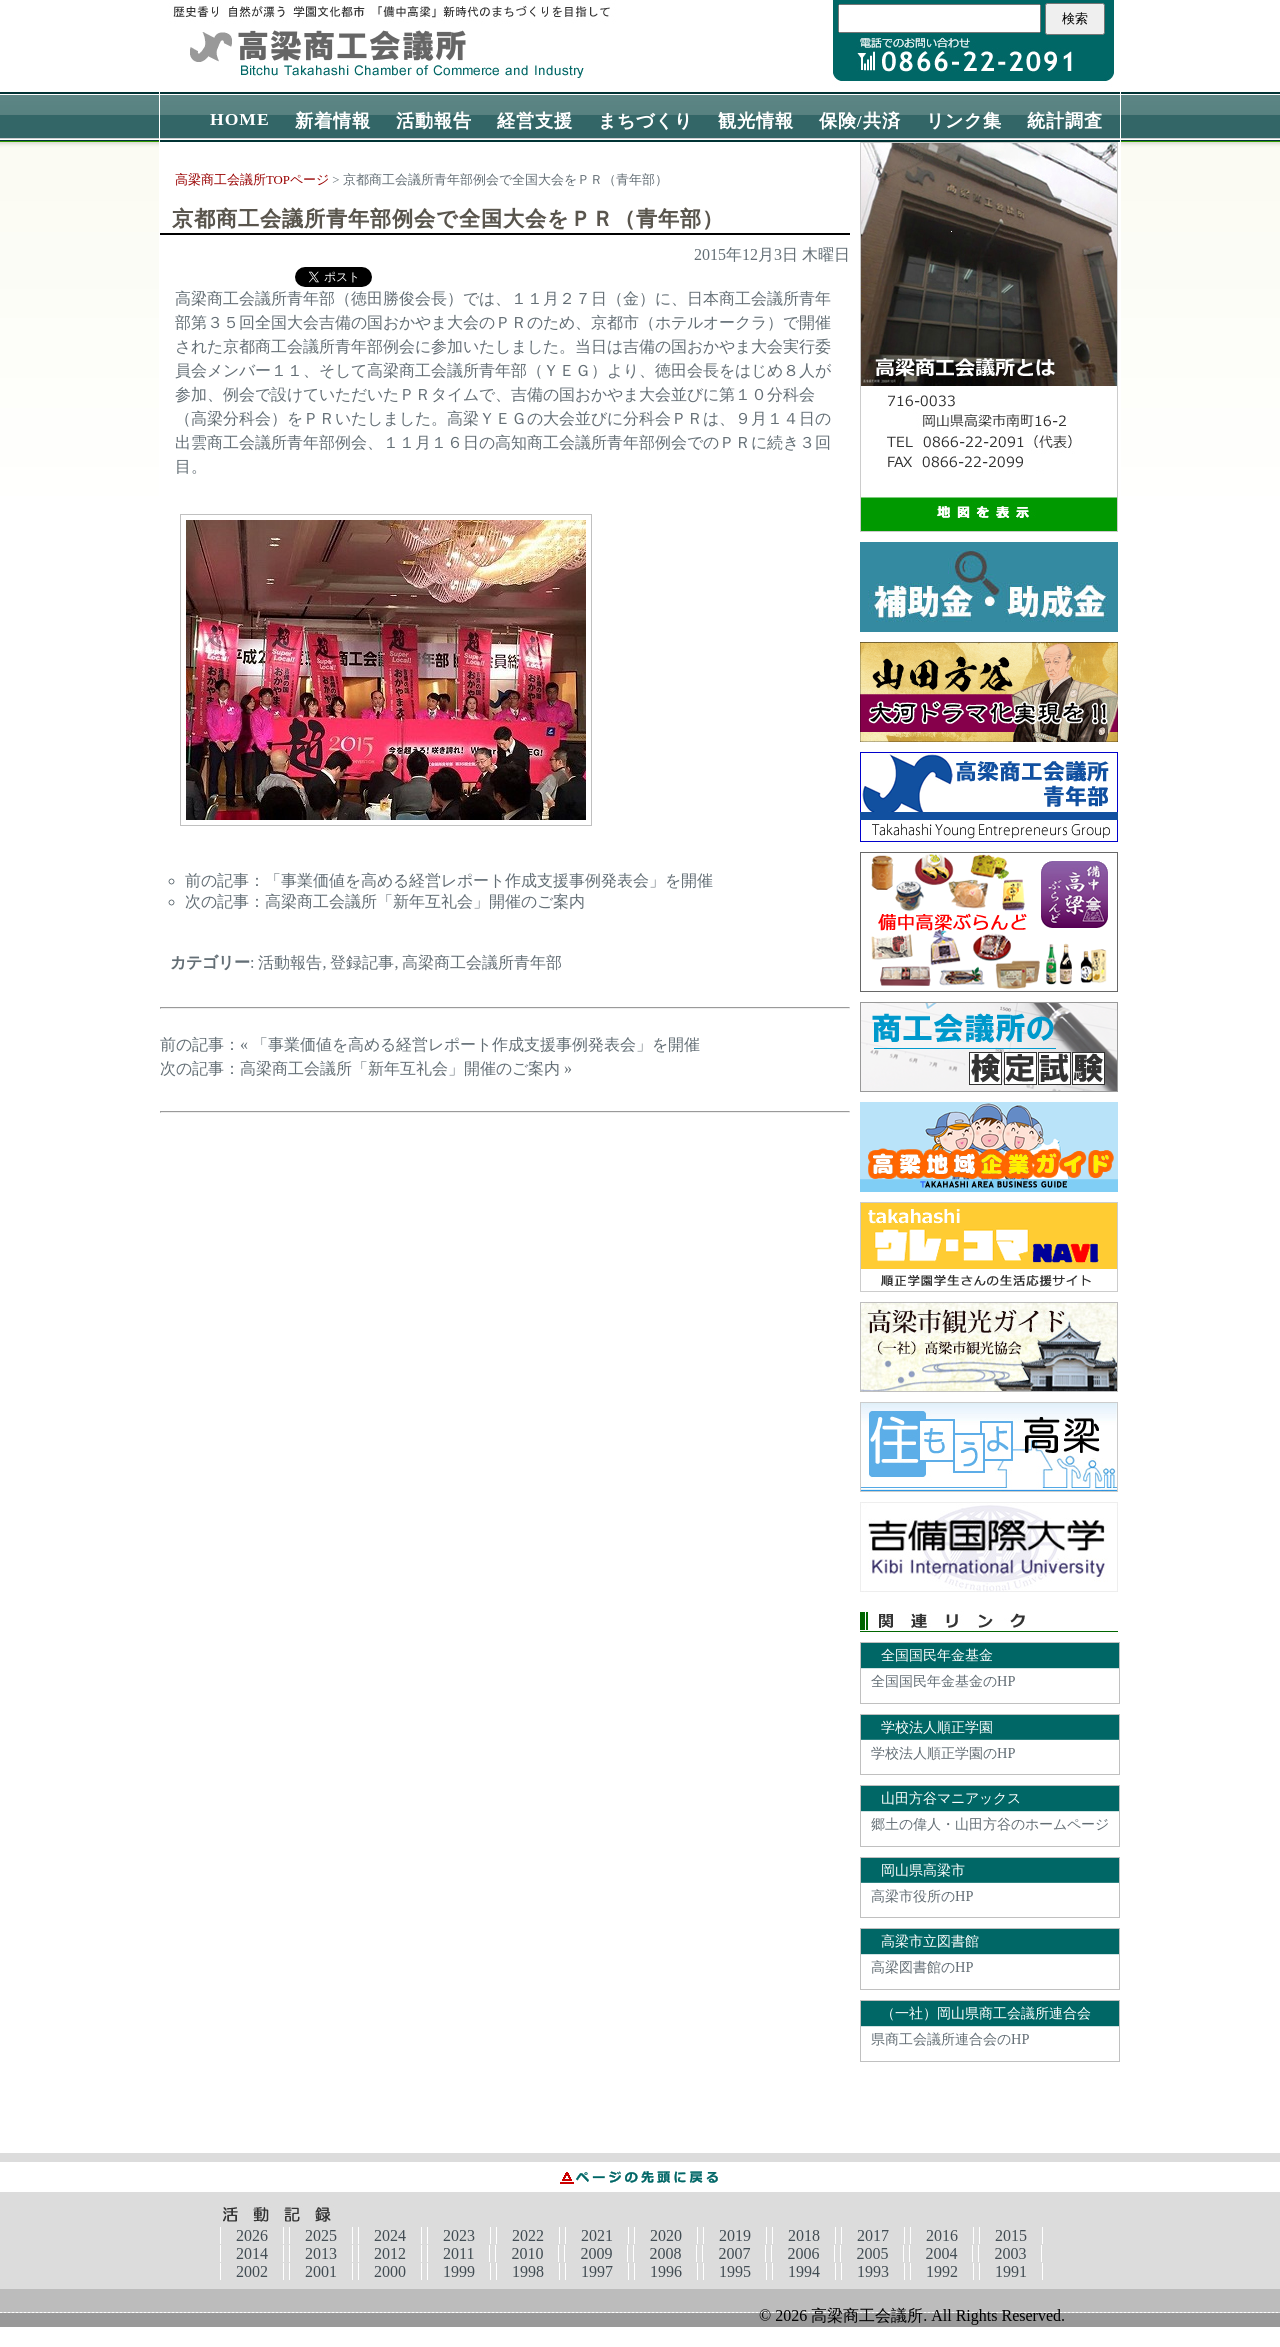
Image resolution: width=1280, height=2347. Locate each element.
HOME (240, 119)
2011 (458, 2253)
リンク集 (964, 121)
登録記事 (362, 962)
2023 (459, 2235)
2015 (1011, 2235)
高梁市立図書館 (930, 1941)
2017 (873, 2235)
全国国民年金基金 (937, 1655)
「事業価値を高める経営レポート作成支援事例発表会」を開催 (489, 880)
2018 (804, 2235)
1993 (873, 2271)
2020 (666, 2235)
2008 (665, 2253)
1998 (528, 2271)
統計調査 (1065, 121)
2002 (252, 2271)
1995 (735, 2271)
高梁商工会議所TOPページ (252, 180)
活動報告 (434, 121)
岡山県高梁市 (923, 1870)
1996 (666, 2271)
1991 (1011, 2271)
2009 (596, 2253)
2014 (252, 2253)
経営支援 (535, 121)
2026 (252, 2235)
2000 (390, 2271)
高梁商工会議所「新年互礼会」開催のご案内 (425, 901)
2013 (321, 2253)
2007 (734, 2253)
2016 (942, 2235)
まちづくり (645, 121)
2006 (803, 2253)
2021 (597, 2235)
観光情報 (756, 121)
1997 (597, 2271)
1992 (942, 2271)
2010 (527, 2253)
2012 (390, 2253)
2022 (528, 2235)
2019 (735, 2235)
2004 (941, 2253)
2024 (390, 2235)
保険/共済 (860, 121)
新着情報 (333, 121)
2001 (321, 2271)
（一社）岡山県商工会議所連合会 (986, 2013)
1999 (459, 2271)
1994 (804, 2271)
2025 (321, 2235)
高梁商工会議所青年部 (482, 962)
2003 (1010, 2253)
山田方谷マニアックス (951, 1798)
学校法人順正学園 (937, 1727)
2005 (872, 2253)
